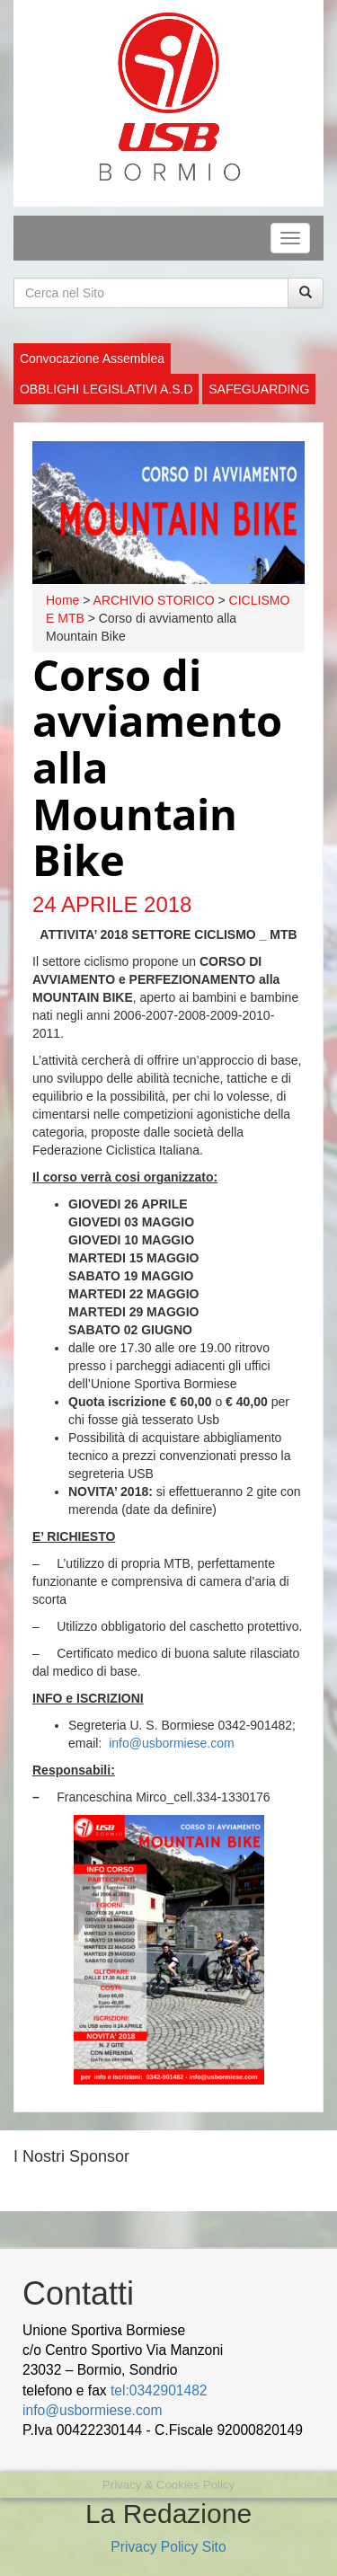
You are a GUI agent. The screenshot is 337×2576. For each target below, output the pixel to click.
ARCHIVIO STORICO (154, 600)
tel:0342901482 (159, 2390)
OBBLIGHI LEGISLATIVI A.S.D (106, 389)
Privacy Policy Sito (168, 2546)
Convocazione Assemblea (92, 358)
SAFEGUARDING (258, 389)
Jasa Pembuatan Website (150, 2470)
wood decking (67, 2449)
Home (62, 600)
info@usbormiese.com (172, 1743)
